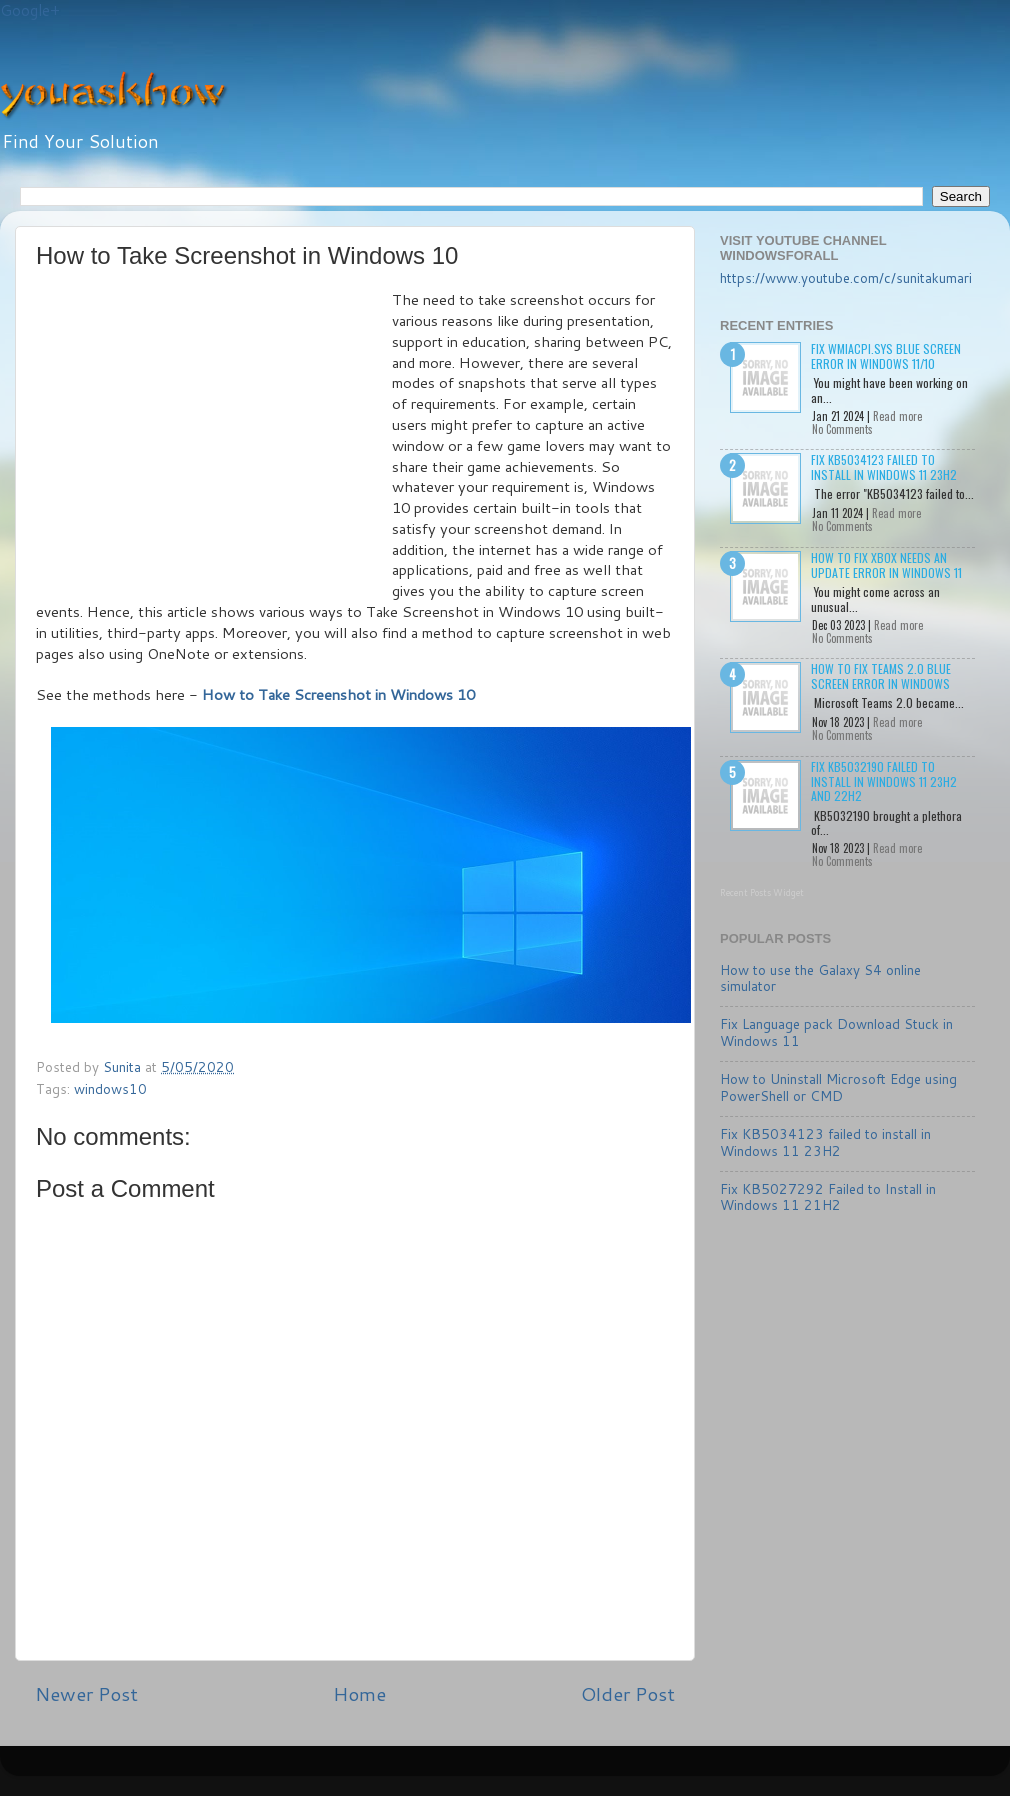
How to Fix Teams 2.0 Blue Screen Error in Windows (881, 675)
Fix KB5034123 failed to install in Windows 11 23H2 (884, 466)
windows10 (110, 1088)
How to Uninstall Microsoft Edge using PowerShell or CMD (838, 1086)
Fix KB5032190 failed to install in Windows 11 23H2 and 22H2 (884, 781)
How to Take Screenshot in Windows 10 (338, 694)
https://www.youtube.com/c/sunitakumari (846, 277)
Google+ (30, 10)
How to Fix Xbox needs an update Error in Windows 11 (886, 564)
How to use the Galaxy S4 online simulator (820, 977)
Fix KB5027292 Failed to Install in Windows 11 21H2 (828, 1196)
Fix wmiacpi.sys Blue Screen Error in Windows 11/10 (886, 355)
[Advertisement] (214, 440)
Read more (897, 416)
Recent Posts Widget (762, 892)
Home (359, 1693)
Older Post (628, 1693)
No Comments (842, 429)
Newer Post (86, 1693)
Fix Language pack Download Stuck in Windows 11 (836, 1031)
